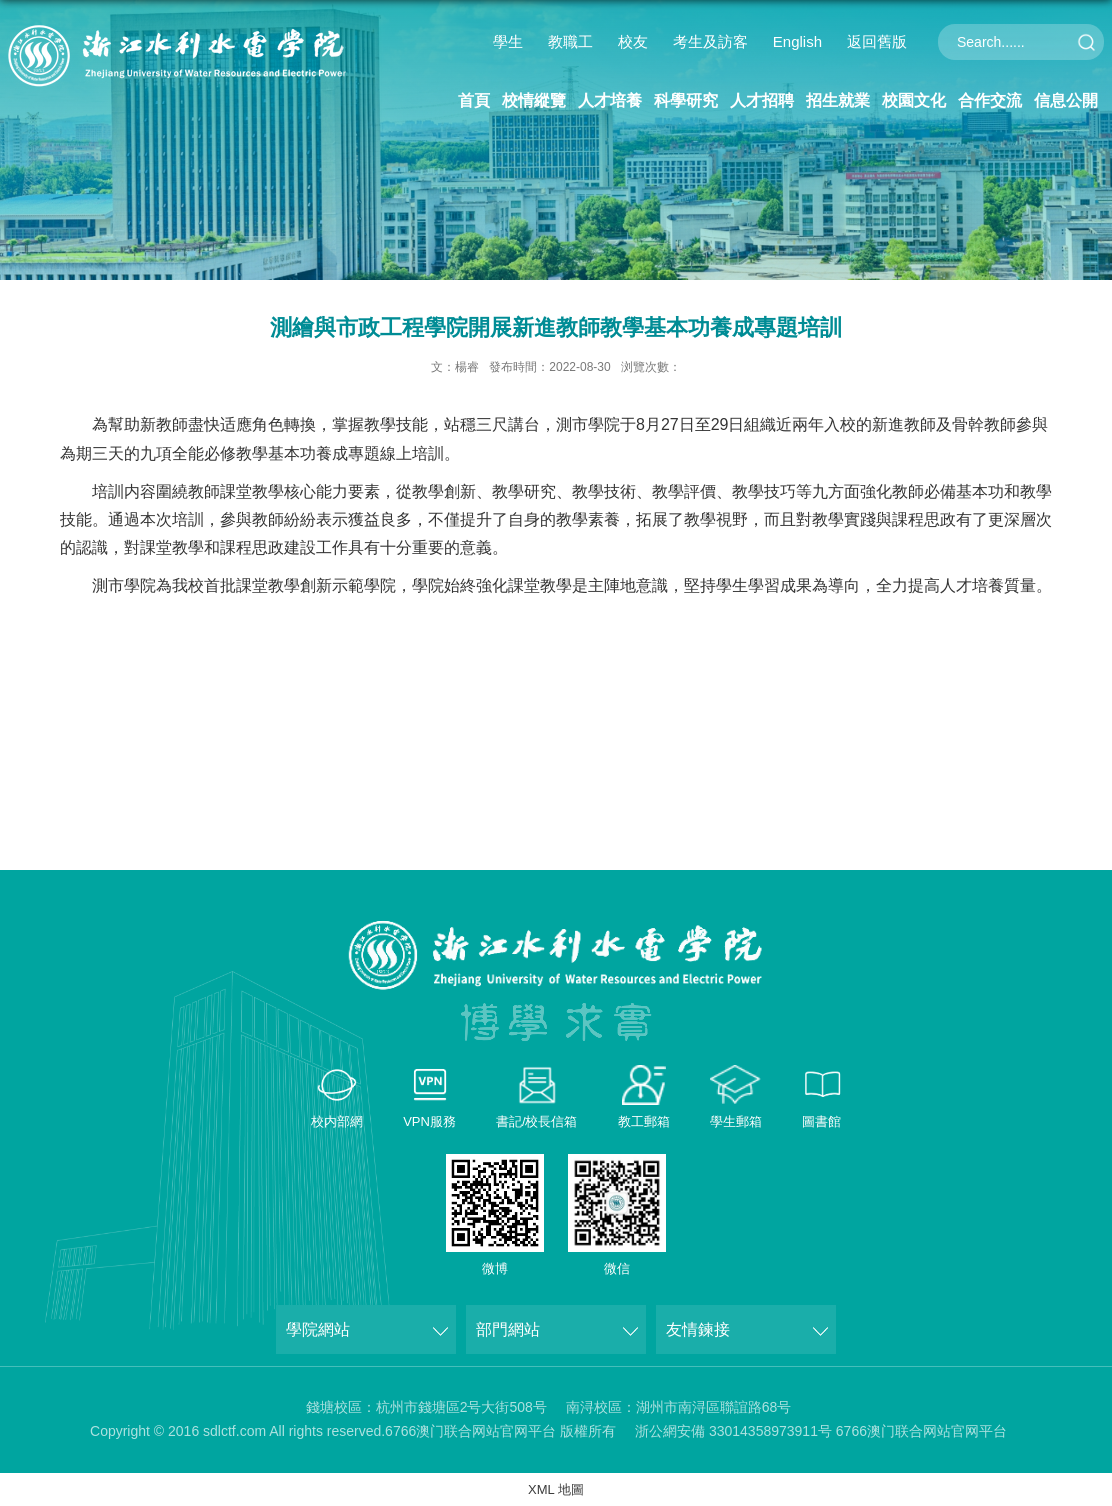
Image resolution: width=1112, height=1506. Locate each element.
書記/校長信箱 (537, 1121)
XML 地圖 (556, 1489)
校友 (633, 41)
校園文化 (914, 100)
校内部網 (337, 1121)
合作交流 (990, 100)
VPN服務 (429, 1121)
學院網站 (318, 1329)
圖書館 (821, 1121)
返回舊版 (877, 41)
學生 (508, 41)
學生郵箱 (736, 1121)
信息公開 (1066, 100)
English (797, 41)
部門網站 (508, 1329)
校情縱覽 (534, 100)
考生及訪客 (710, 41)
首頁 (474, 100)
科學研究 (686, 100)
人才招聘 (762, 100)
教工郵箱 (644, 1121)
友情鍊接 (698, 1329)
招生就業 (838, 100)
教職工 (570, 41)
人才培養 (610, 100)
